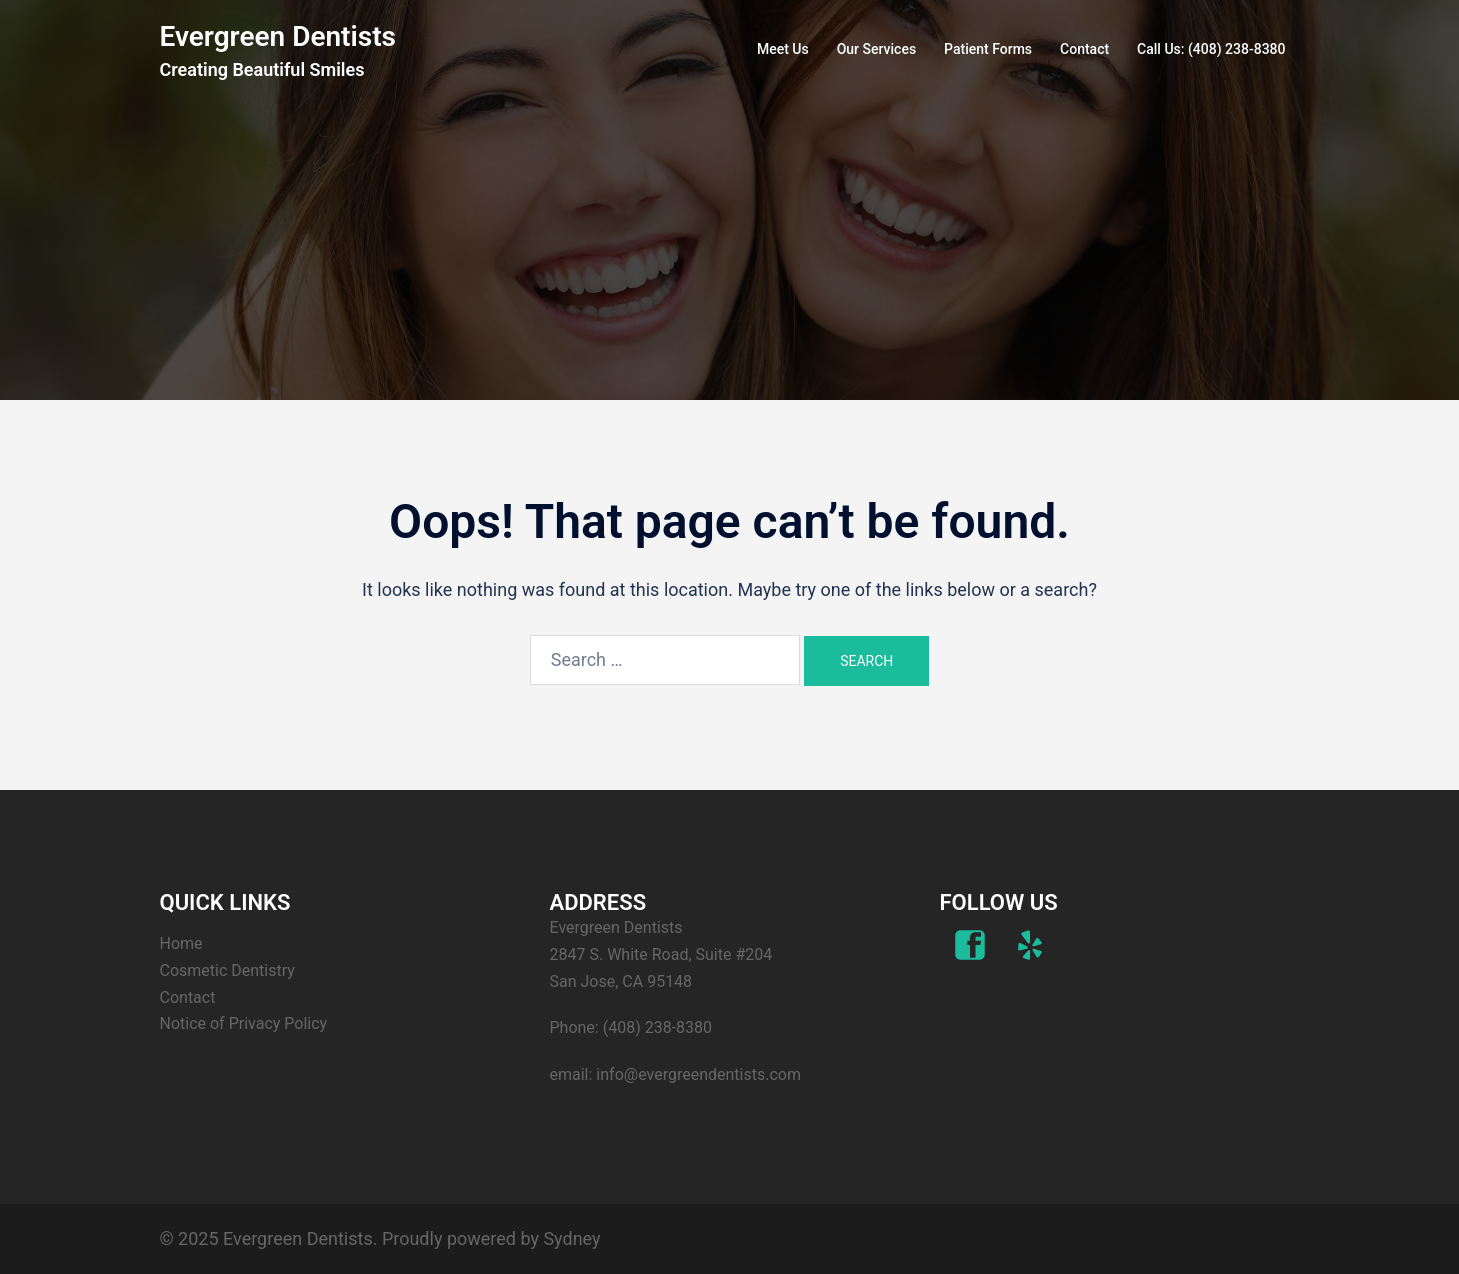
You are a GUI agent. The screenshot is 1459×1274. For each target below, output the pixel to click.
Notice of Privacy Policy (244, 1023)
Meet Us (783, 49)
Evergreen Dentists (278, 36)
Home (181, 943)
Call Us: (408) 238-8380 (1211, 49)
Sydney (571, 1238)
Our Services (876, 49)
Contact (1084, 49)
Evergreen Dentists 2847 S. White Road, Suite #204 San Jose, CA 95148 (661, 954)
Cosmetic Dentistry (227, 970)
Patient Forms (988, 49)
